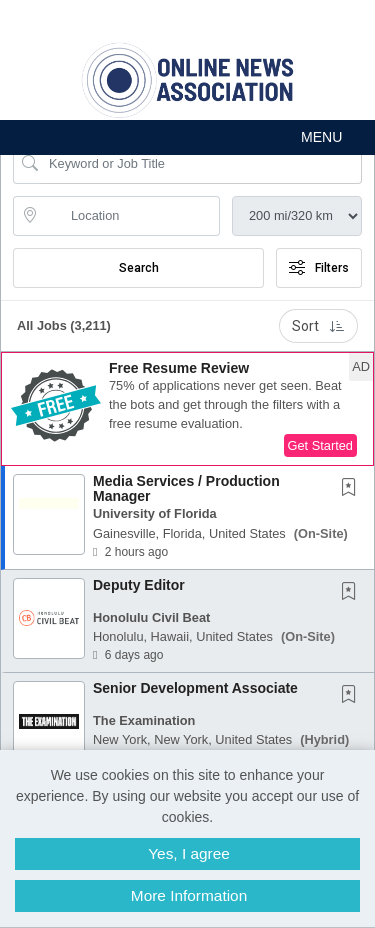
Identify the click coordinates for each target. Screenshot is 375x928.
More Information (189, 895)
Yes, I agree (189, 853)
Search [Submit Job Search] (139, 268)
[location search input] (130, 216)
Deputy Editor (139, 585)
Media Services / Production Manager (186, 488)
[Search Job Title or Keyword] (201, 164)
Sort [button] (318, 326)
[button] (187, 137)
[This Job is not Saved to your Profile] (353, 489)
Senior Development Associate (195, 688)
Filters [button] (319, 268)
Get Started (320, 445)
